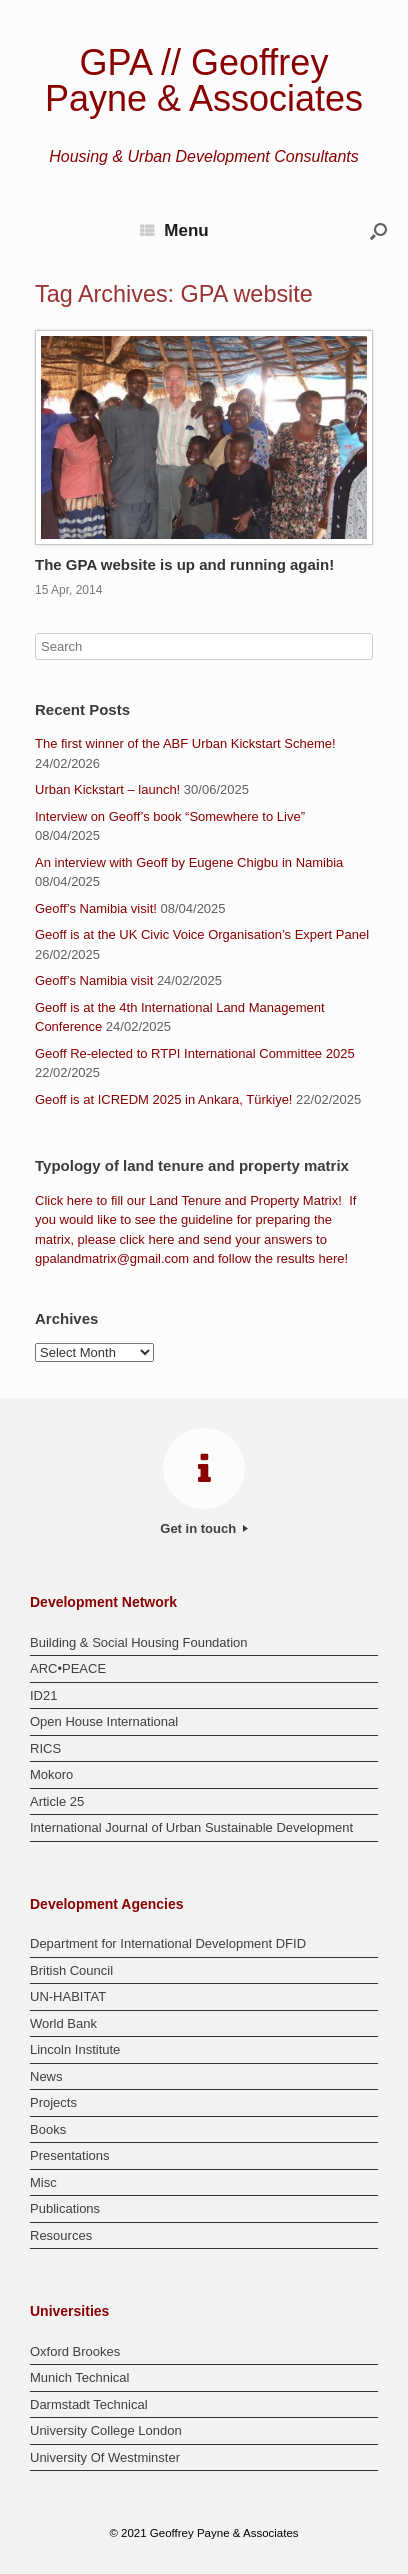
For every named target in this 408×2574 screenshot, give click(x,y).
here (80, 1200)
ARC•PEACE (68, 1668)
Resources (61, 2235)
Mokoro (51, 1774)
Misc (43, 2182)
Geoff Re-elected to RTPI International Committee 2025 (195, 1053)
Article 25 (57, 1801)
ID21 (43, 1695)
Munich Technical (79, 2377)
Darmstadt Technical (89, 2404)
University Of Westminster (105, 2457)
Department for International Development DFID (168, 1943)
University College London (106, 2430)
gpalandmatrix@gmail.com (112, 1258)
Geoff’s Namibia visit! (96, 908)
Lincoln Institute (75, 2049)
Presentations (70, 2155)
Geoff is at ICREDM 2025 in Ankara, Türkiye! (163, 1099)
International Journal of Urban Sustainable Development (191, 1827)
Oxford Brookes (75, 2351)
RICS (45, 1748)
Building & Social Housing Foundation (139, 1642)
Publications (65, 2208)
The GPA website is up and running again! (184, 564)
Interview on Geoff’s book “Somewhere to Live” (170, 816)
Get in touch (203, 1528)
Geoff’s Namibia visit (94, 980)
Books (48, 2129)
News (46, 2076)
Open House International (104, 1721)
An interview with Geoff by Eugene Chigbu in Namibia (189, 862)
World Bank (63, 2023)
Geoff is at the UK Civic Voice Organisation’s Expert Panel (202, 934)
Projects (53, 2102)
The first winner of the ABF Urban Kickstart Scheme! (185, 743)
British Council (71, 1970)
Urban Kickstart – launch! (107, 789)
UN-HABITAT (68, 1996)
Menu (174, 230)
